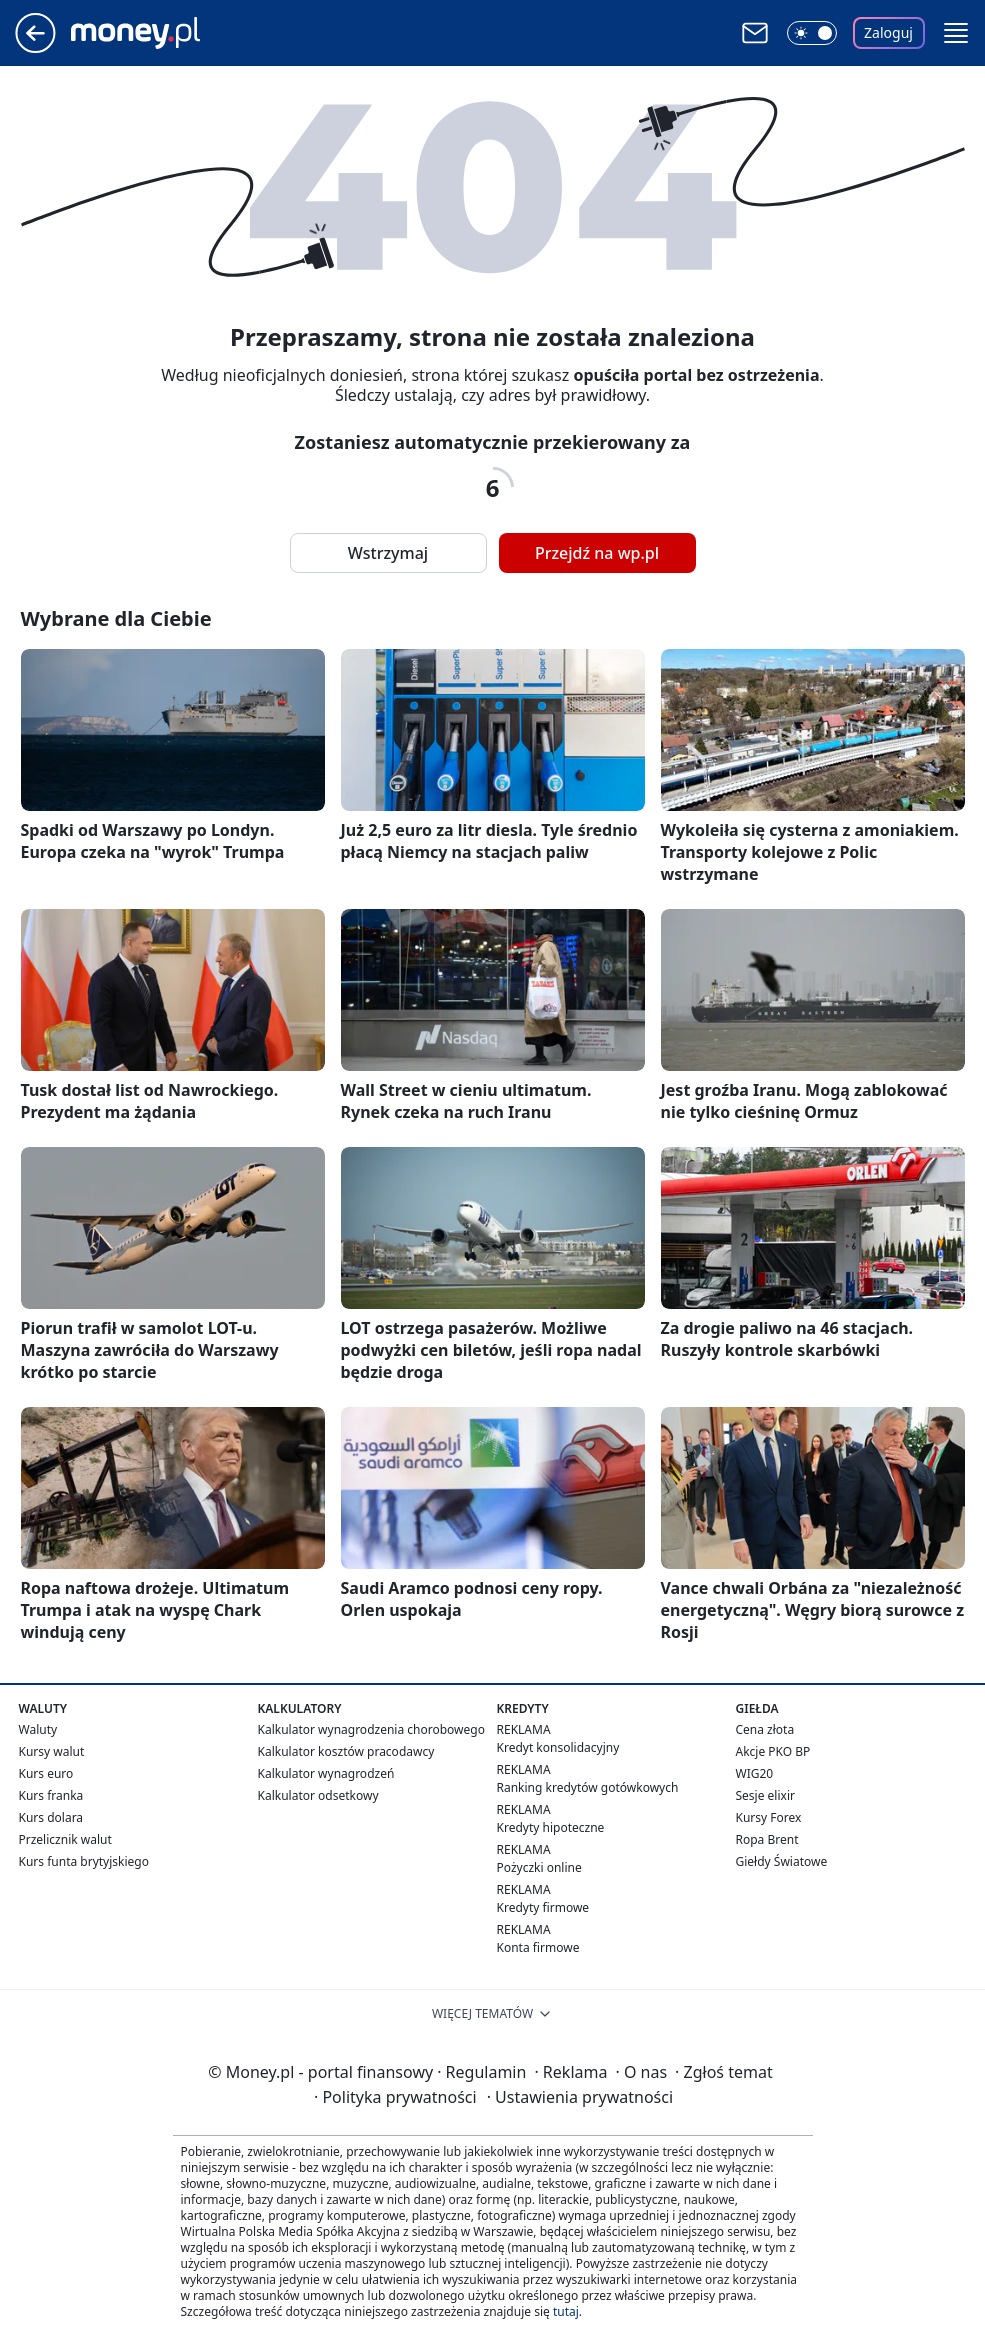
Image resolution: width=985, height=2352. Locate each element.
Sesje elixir (765, 1795)
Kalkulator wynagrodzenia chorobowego (371, 1729)
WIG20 (755, 1773)
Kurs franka (51, 1795)
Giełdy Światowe (782, 1861)
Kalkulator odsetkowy (318, 1795)
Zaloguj (888, 32)
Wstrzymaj (388, 553)
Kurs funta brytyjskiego (84, 1861)
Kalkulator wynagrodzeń (326, 1773)
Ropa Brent (767, 1839)
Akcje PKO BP (773, 1751)
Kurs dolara (51, 1817)
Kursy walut (52, 1751)
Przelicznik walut (65, 1839)
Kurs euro (46, 1773)
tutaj (566, 2311)
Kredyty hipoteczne (551, 1827)
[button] (956, 33)
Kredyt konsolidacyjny (558, 1747)
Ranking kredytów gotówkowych (588, 1787)
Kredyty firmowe (543, 1907)
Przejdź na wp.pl (597, 553)
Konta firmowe (538, 1947)
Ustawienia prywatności (580, 2097)
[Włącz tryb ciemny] (812, 33)
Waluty (38, 1729)
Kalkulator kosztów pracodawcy (346, 1751)
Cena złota (765, 1729)
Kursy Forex (769, 1817)
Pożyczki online (539, 1867)
